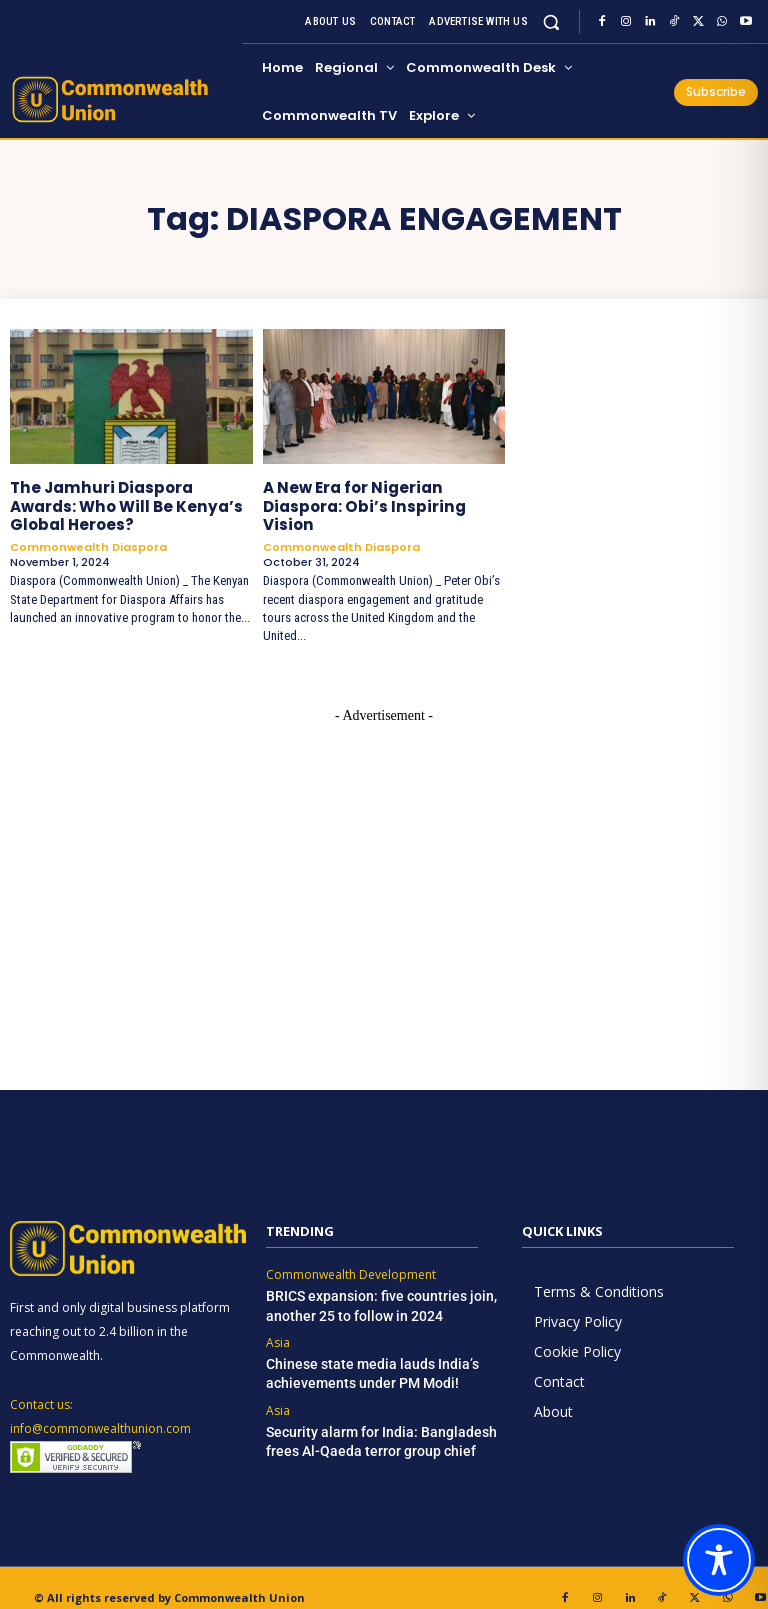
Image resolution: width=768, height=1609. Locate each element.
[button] (551, 21)
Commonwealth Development (351, 1254)
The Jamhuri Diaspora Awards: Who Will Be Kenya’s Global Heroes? (127, 504)
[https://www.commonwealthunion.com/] (123, 99)
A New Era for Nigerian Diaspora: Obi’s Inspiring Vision (380, 495)
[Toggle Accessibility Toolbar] (719, 1560)
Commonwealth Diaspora (88, 543)
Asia (278, 1320)
